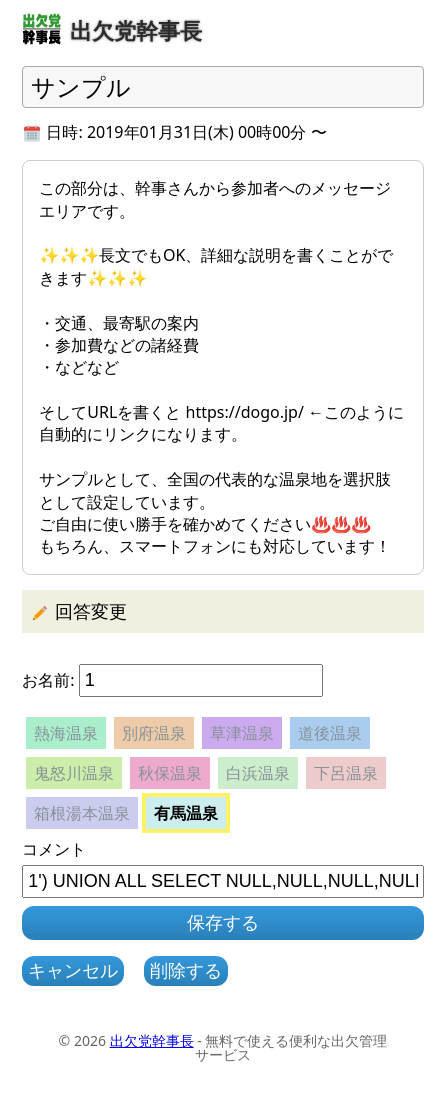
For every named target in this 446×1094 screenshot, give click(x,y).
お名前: (48, 680)
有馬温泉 (186, 813)
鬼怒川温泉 (74, 773)
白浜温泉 (258, 773)
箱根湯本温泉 (82, 813)
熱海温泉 (66, 733)
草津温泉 (242, 733)
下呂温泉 (346, 773)
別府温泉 (154, 733)
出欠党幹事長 (152, 1040)
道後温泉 (330, 733)
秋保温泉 (170, 773)
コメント (54, 849)
